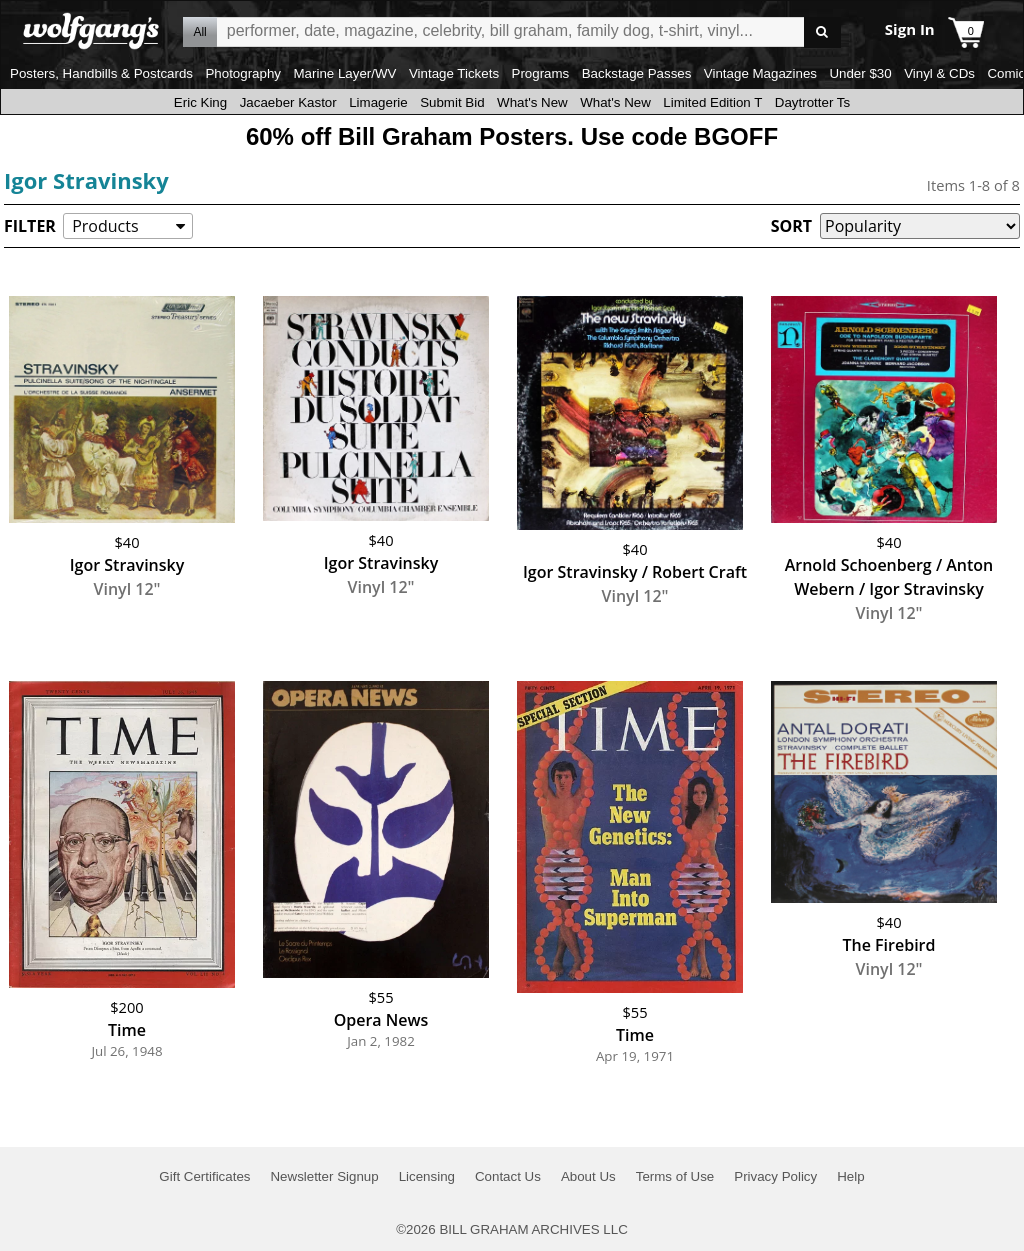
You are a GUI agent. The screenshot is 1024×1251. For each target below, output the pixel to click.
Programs (541, 73)
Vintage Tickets (454, 73)
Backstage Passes (637, 73)
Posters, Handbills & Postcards (101, 73)
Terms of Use (675, 1176)
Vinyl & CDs (939, 73)
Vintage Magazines (760, 73)
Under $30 (860, 73)
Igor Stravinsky (86, 180)
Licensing (427, 1176)
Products (105, 226)
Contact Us (508, 1176)
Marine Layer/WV (344, 73)
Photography (243, 73)
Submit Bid (452, 102)
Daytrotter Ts (812, 102)
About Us (588, 1176)
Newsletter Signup (324, 1176)
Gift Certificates (204, 1176)
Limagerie (378, 102)
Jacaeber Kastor (288, 102)
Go (822, 32)
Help (850, 1176)
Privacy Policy (775, 1176)
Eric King (200, 102)
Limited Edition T (712, 102)
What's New (532, 102)
